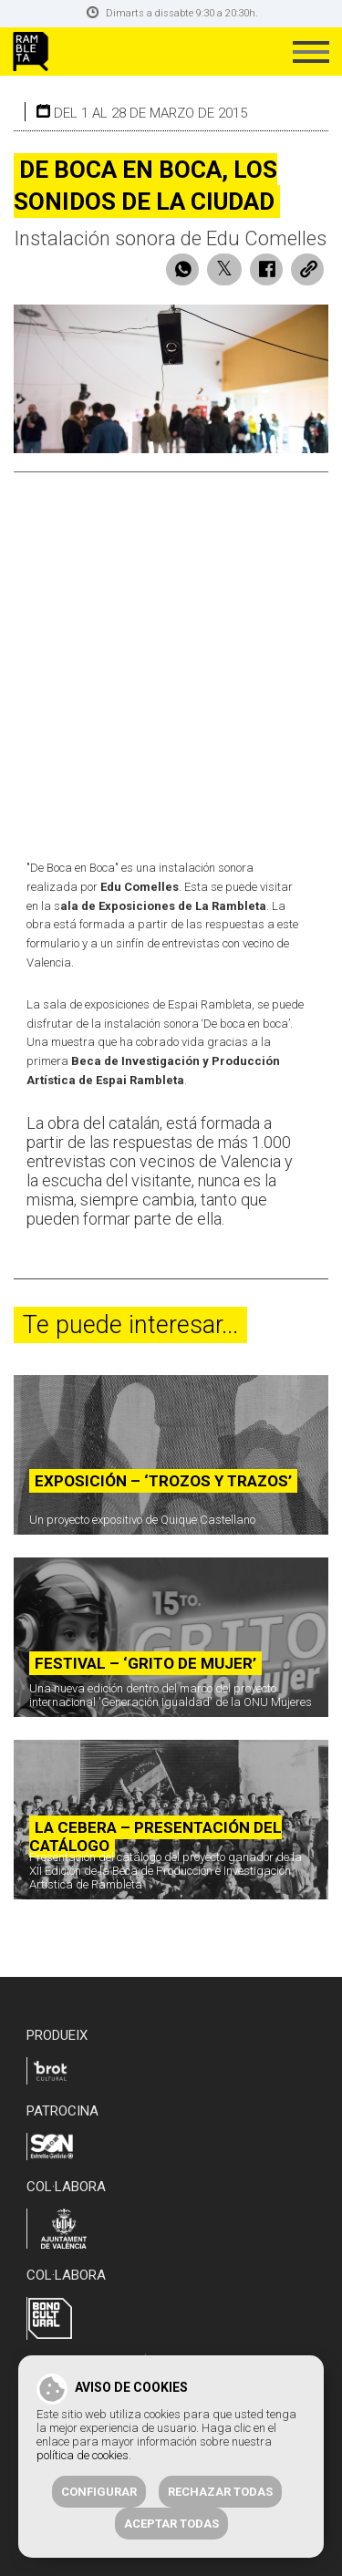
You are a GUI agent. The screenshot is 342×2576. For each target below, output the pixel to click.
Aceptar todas (171, 2523)
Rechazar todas (220, 2491)
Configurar (99, 2491)
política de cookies (82, 2455)
